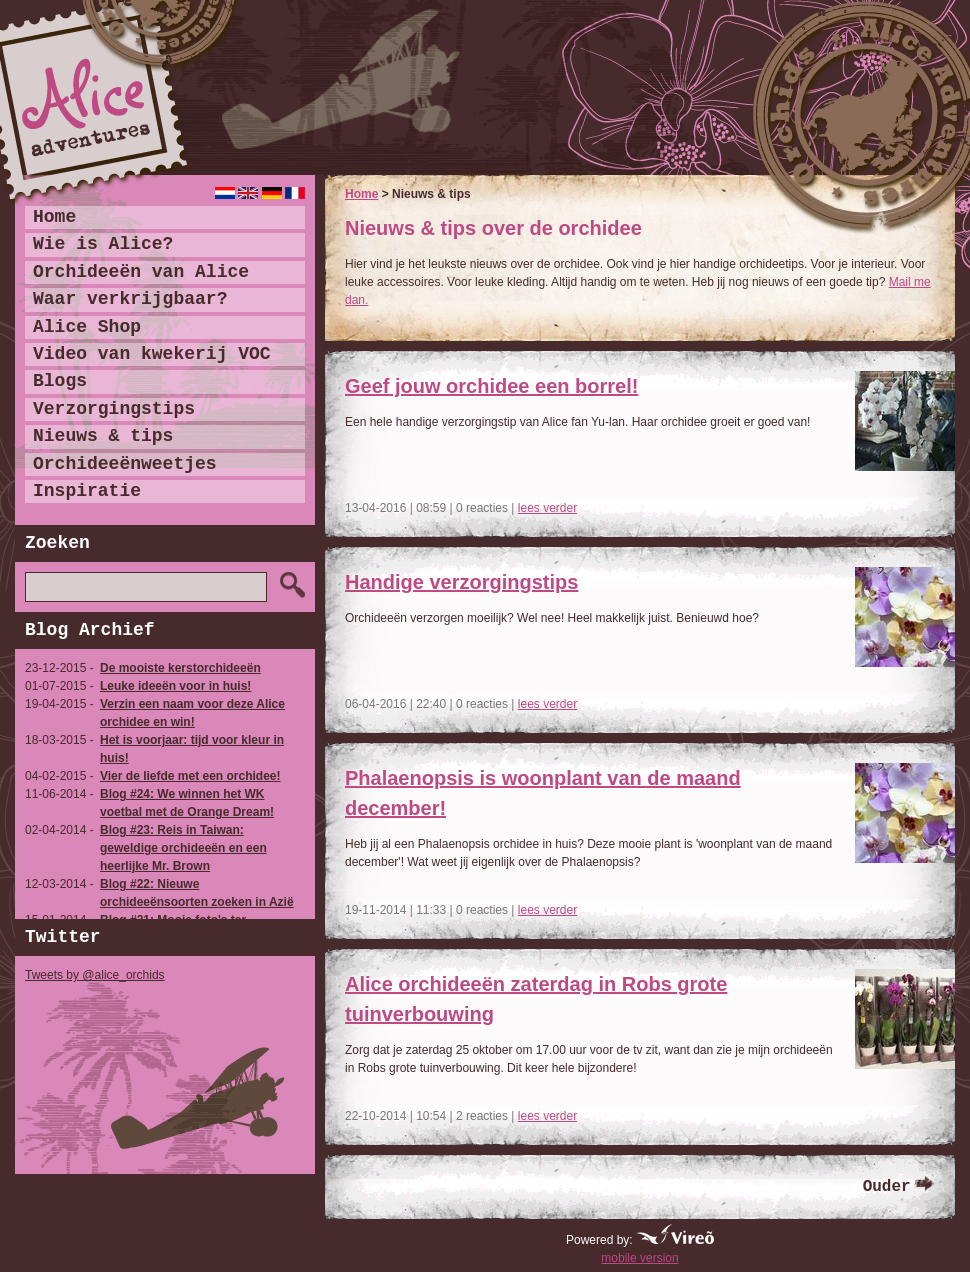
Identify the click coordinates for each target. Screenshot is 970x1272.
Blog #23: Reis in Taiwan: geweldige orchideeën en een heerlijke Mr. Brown (183, 848)
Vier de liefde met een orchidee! (190, 776)
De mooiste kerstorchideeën (180, 668)
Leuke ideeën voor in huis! (175, 686)
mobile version (639, 1258)
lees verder (547, 508)
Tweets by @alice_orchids (95, 975)
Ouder (887, 1187)
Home (361, 194)
